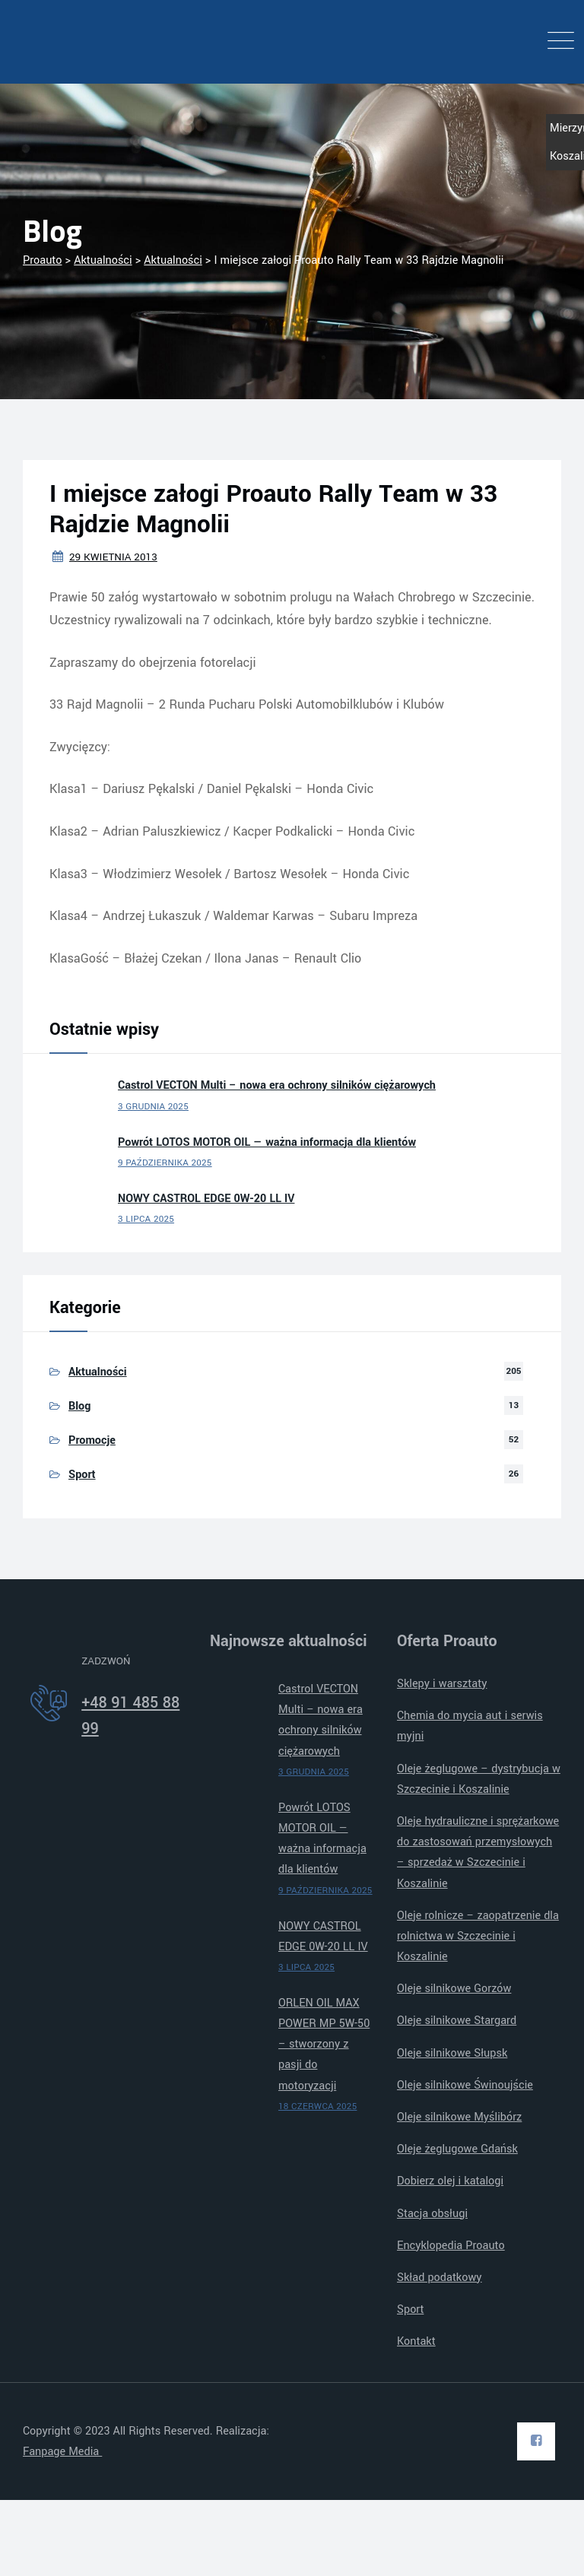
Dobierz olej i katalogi (450, 2181)
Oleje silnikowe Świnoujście (465, 2085)
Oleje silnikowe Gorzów (454, 1989)
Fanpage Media (62, 2452)
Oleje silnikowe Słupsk (452, 2053)
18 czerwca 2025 (317, 2106)
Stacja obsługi (432, 2214)
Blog (79, 1406)
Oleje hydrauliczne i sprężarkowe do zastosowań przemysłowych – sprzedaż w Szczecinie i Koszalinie (478, 1852)
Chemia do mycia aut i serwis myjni (470, 1726)
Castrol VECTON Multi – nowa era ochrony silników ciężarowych (277, 1085)
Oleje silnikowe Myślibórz (459, 2117)
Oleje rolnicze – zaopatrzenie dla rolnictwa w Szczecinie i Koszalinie (478, 1936)
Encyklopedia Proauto (451, 2246)
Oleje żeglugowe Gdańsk (457, 2149)
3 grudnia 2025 (153, 1106)
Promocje (92, 1440)
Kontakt (416, 2341)
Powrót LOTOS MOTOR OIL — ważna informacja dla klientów (267, 1142)
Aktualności (97, 1372)
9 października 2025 (165, 1162)
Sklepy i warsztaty (442, 1684)
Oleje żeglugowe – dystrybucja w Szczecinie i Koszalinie (478, 1779)
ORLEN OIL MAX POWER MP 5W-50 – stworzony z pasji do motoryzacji (324, 2044)
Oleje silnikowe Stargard (456, 2021)
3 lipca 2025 (146, 1219)
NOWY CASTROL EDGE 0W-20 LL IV (206, 1199)
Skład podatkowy (439, 2278)
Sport (82, 1475)
